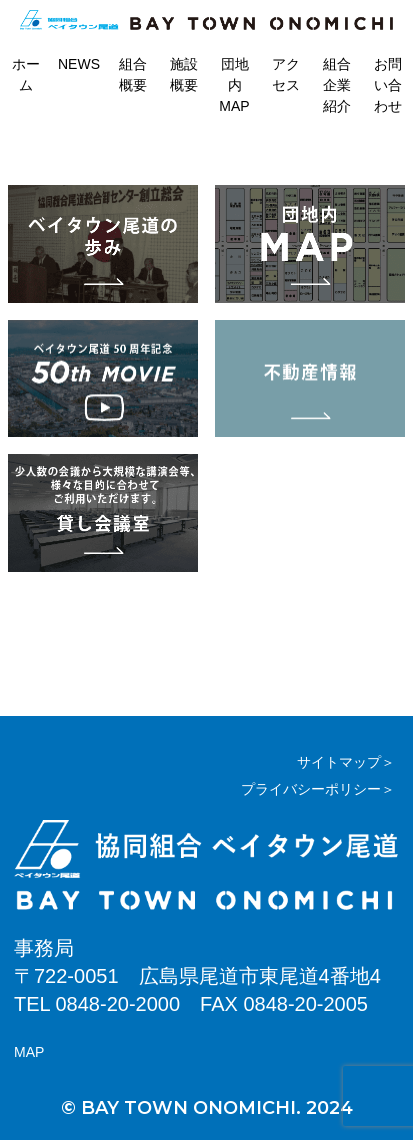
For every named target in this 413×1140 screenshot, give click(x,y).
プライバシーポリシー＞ (318, 789)
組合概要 (133, 74)
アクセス (286, 74)
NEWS (79, 64)
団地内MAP (234, 85)
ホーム (26, 74)
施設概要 (184, 74)
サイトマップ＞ (346, 762)
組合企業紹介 (337, 85)
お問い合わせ (388, 85)
